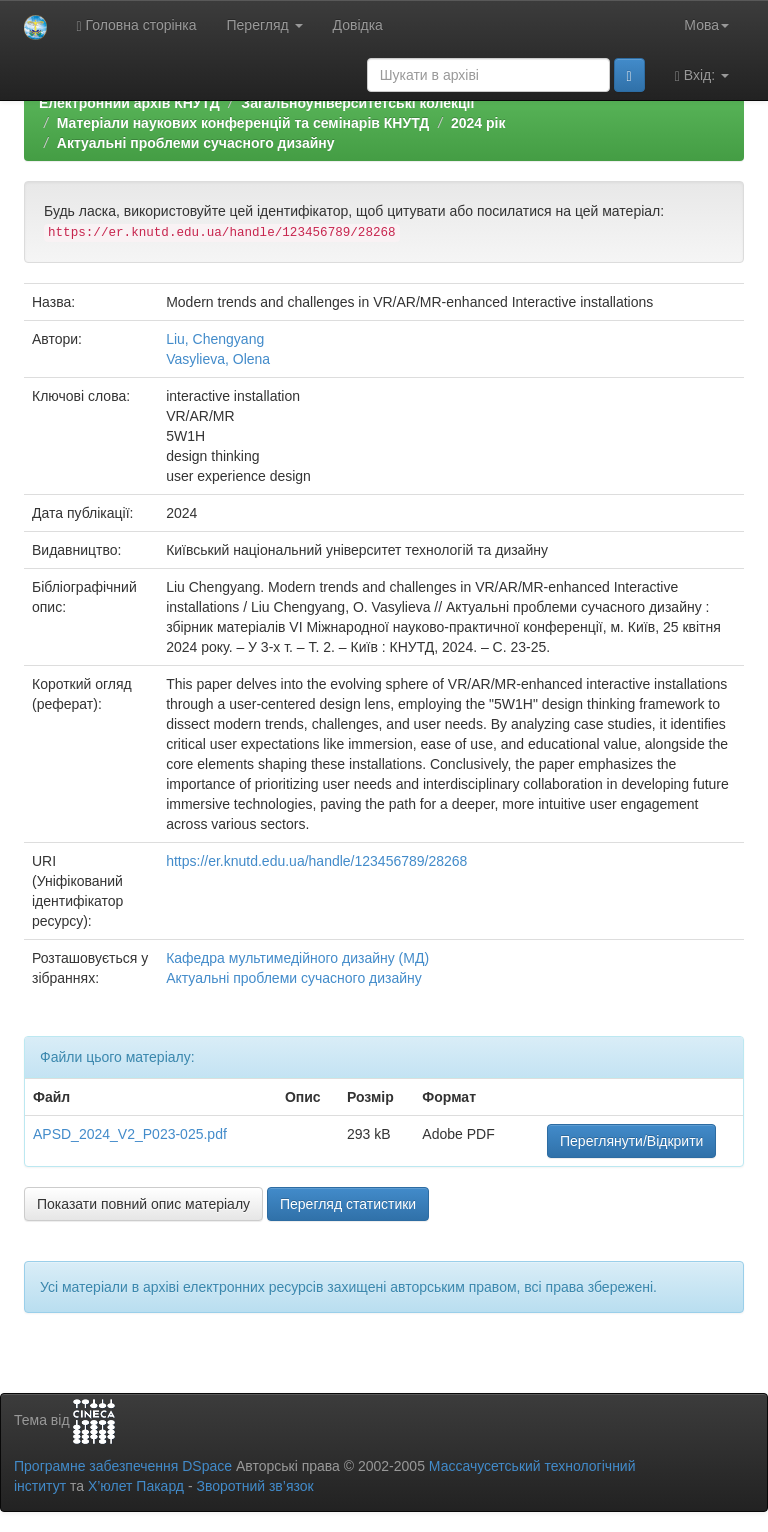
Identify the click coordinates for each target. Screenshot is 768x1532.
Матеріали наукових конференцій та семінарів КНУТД (243, 123)
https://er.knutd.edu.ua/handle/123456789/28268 (316, 861)
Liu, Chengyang (215, 339)
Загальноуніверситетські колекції (357, 103)
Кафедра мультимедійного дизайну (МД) (297, 958)
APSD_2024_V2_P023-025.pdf (130, 1134)
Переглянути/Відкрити (631, 1141)
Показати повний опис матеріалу (143, 1204)
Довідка (358, 25)
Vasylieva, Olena (218, 359)
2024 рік (478, 123)
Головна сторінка (137, 25)
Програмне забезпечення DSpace (123, 1466)
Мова (706, 25)
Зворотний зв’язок (254, 1486)
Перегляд (265, 25)
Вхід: (702, 75)
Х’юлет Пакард (136, 1486)
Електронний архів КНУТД (129, 103)
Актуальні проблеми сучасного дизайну (196, 143)
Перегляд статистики (348, 1204)
